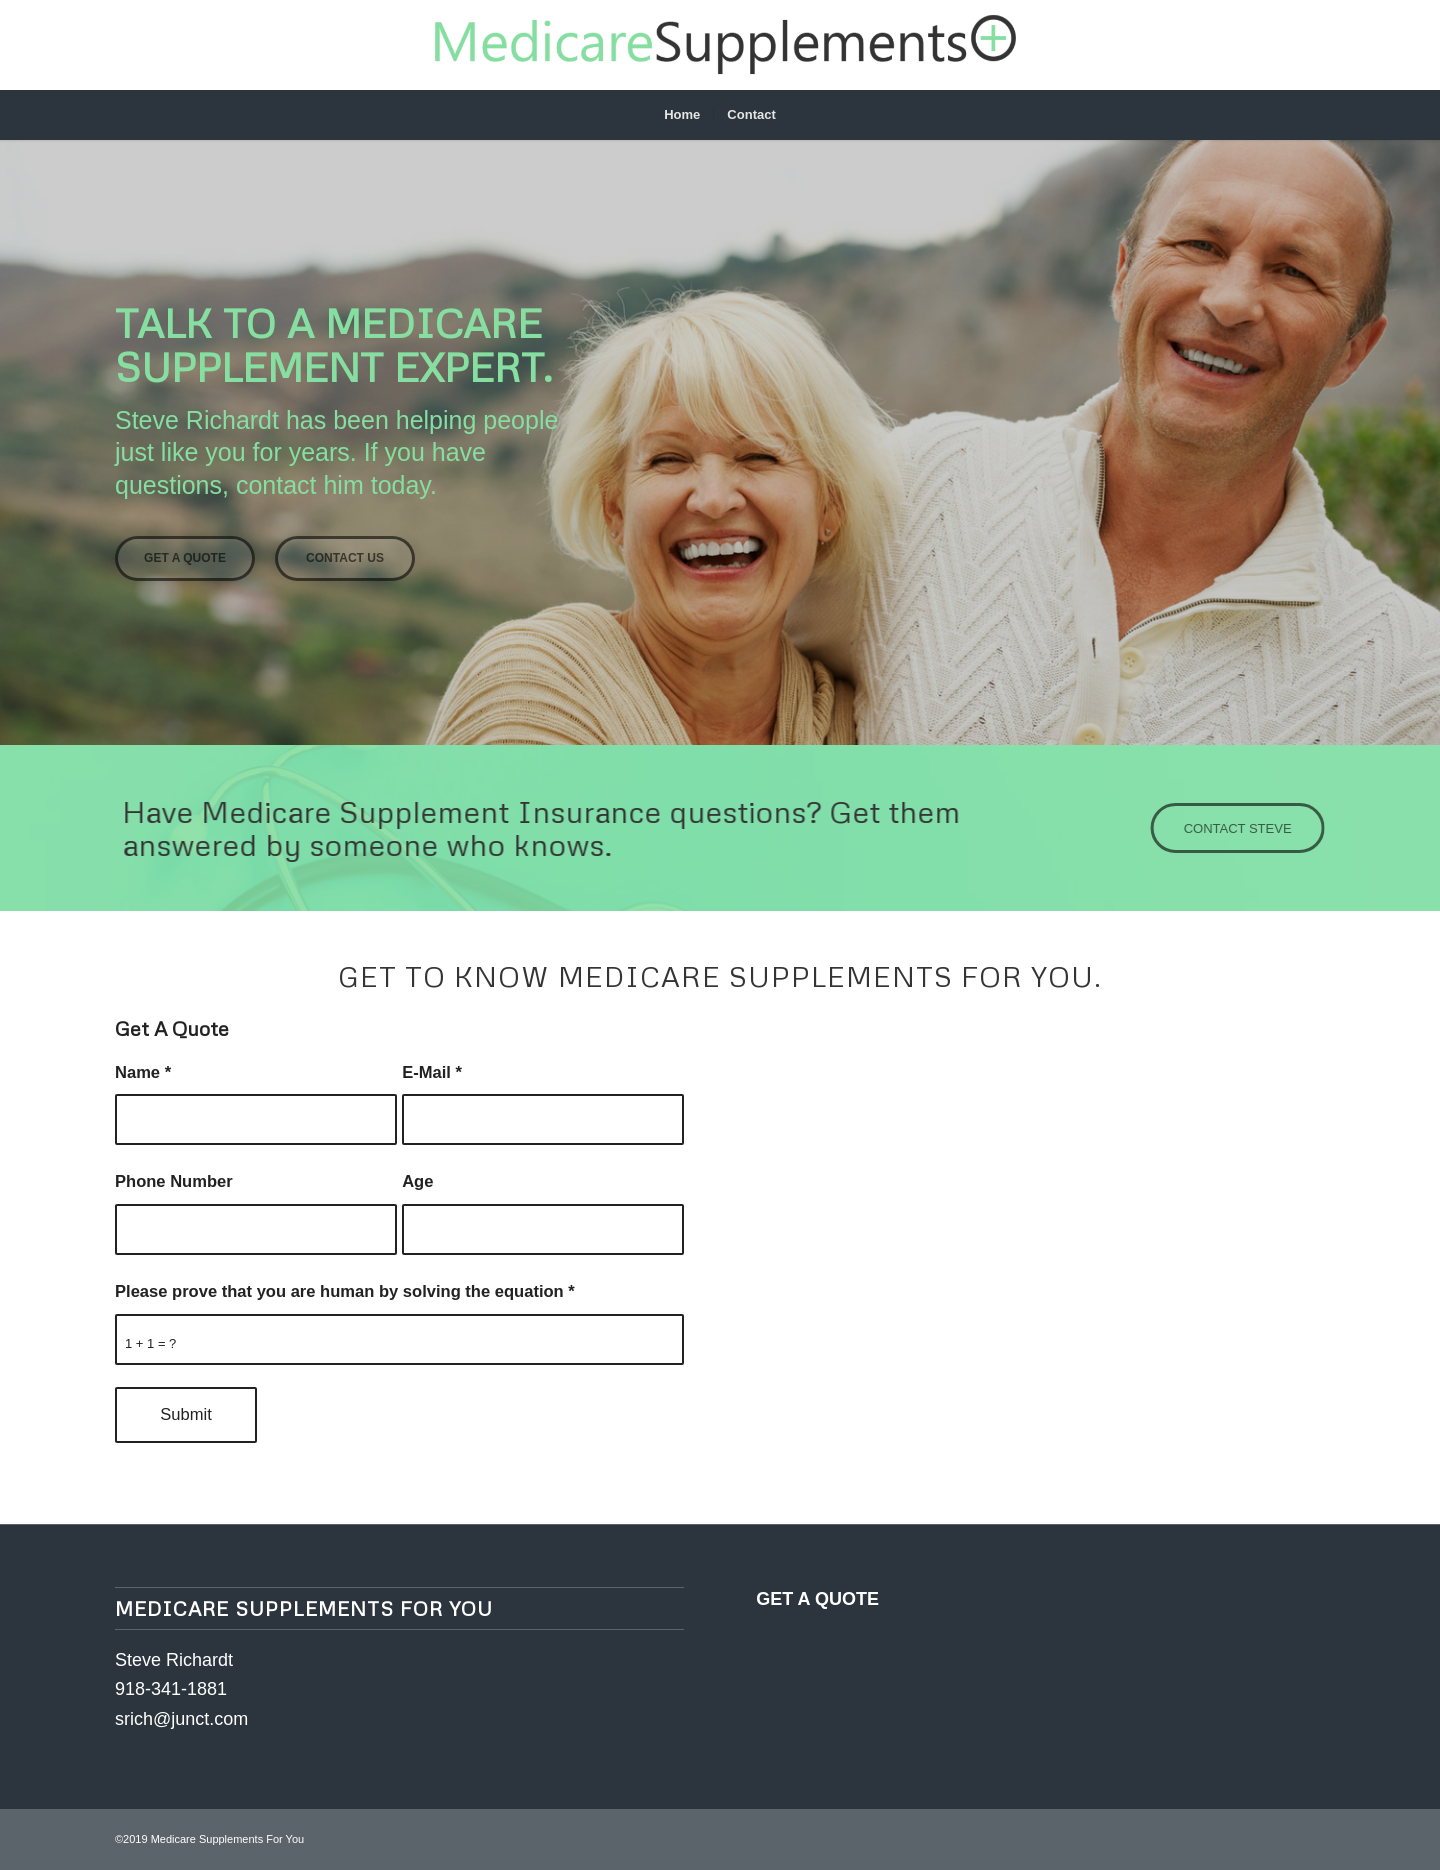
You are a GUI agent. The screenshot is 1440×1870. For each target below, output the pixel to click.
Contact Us (345, 558)
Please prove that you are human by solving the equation (345, 1291)
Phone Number (174, 1181)
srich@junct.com (181, 1719)
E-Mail (432, 1072)
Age (417, 1181)
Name (143, 1072)
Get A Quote (185, 558)
